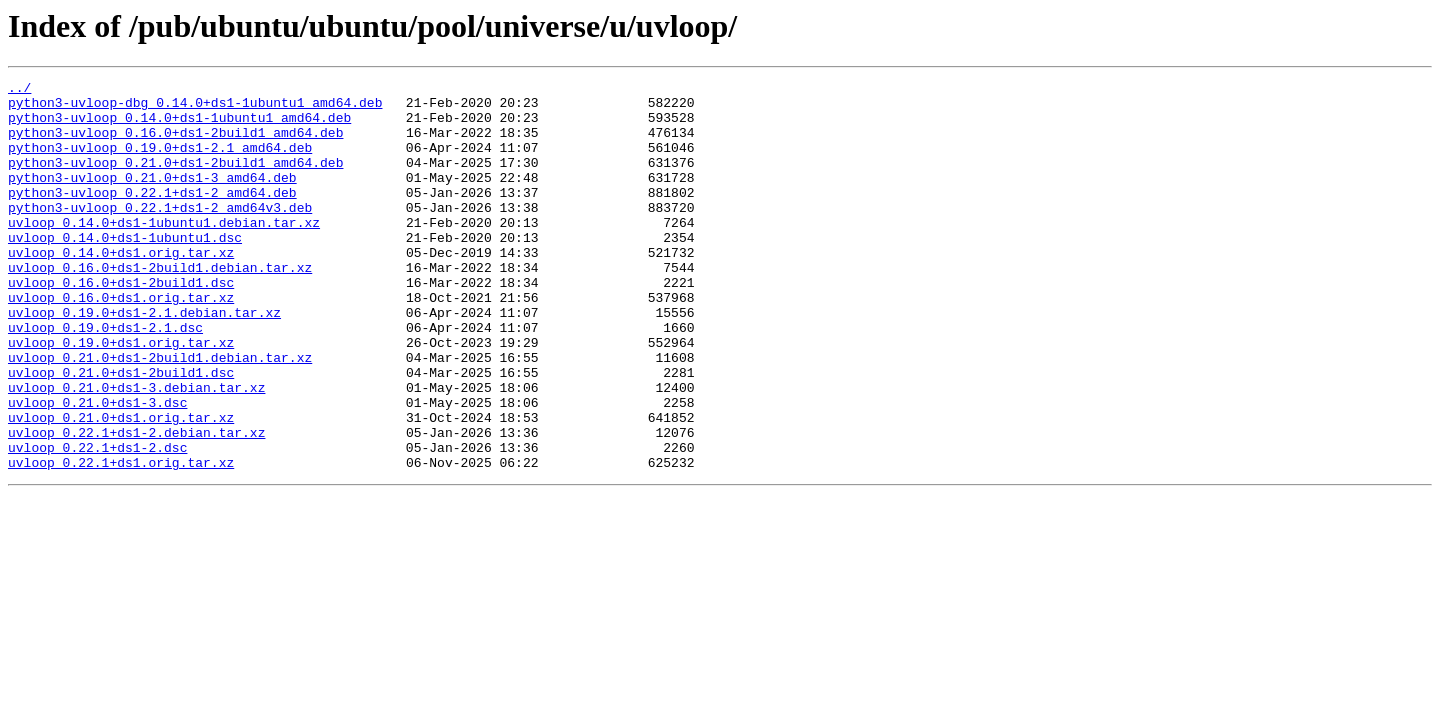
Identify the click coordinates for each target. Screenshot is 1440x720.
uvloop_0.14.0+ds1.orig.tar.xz (121, 288)
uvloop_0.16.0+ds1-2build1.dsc (121, 324)
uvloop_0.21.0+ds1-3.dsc (97, 468)
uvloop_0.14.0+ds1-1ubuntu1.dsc (125, 270)
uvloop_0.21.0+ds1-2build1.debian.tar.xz (160, 414)
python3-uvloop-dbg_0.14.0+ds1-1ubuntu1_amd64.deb (195, 108)
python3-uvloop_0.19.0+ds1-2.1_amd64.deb (160, 162)
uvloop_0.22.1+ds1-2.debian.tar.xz (136, 504)
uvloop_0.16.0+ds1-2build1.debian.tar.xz (160, 306)
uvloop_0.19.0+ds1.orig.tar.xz (121, 396)
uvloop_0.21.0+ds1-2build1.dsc (121, 432)
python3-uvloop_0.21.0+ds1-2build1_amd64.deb (175, 180)
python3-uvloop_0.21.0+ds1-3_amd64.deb (152, 198)
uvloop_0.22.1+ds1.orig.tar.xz (121, 540)
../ (19, 90)
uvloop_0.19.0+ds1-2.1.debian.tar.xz (144, 360)
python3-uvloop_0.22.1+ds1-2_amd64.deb (152, 216)
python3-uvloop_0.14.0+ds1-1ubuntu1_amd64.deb (179, 126)
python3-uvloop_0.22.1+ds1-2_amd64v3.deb (160, 234)
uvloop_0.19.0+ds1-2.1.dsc (105, 378)
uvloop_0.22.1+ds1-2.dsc (97, 522)
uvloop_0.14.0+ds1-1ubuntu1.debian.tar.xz (164, 252)
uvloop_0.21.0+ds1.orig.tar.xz (121, 486)
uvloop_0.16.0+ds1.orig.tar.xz (121, 342)
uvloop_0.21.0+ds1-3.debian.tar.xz (136, 450)
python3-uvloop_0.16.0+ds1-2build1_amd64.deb (175, 144)
